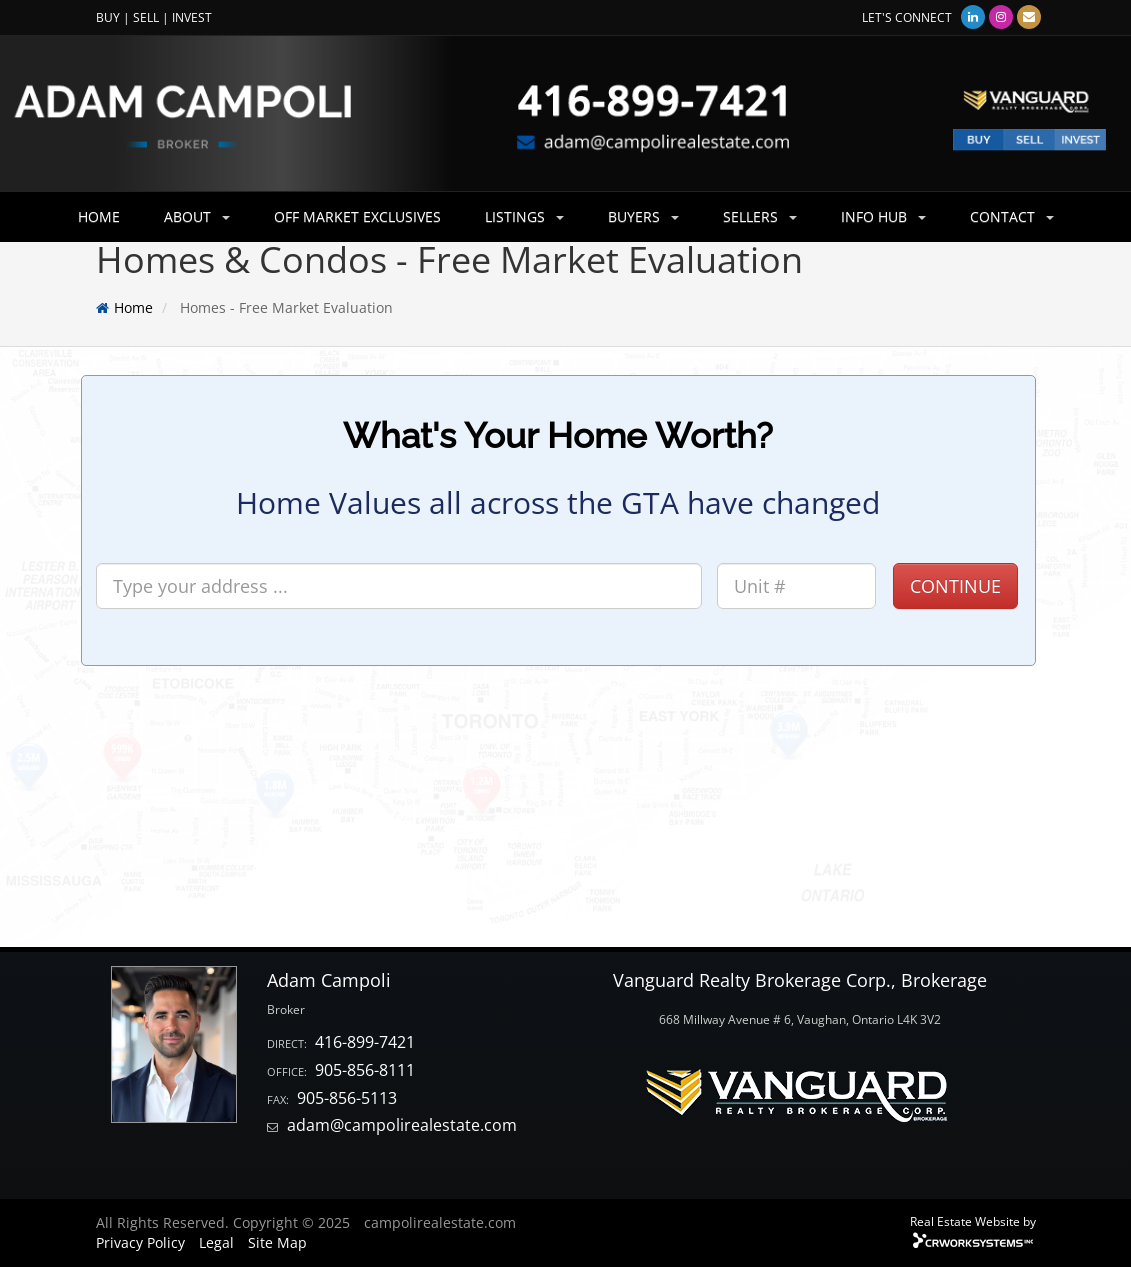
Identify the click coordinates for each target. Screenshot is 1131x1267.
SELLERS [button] (760, 216)
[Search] (399, 586)
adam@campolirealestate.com (402, 1125)
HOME (99, 216)
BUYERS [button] (643, 216)
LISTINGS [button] (524, 216)
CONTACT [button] (1012, 216)
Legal (216, 1242)
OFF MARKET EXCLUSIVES (357, 216)
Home (133, 307)
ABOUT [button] (197, 216)
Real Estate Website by (973, 1221)
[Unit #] (796, 586)
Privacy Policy (140, 1242)
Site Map (277, 1242)
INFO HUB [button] (883, 216)
